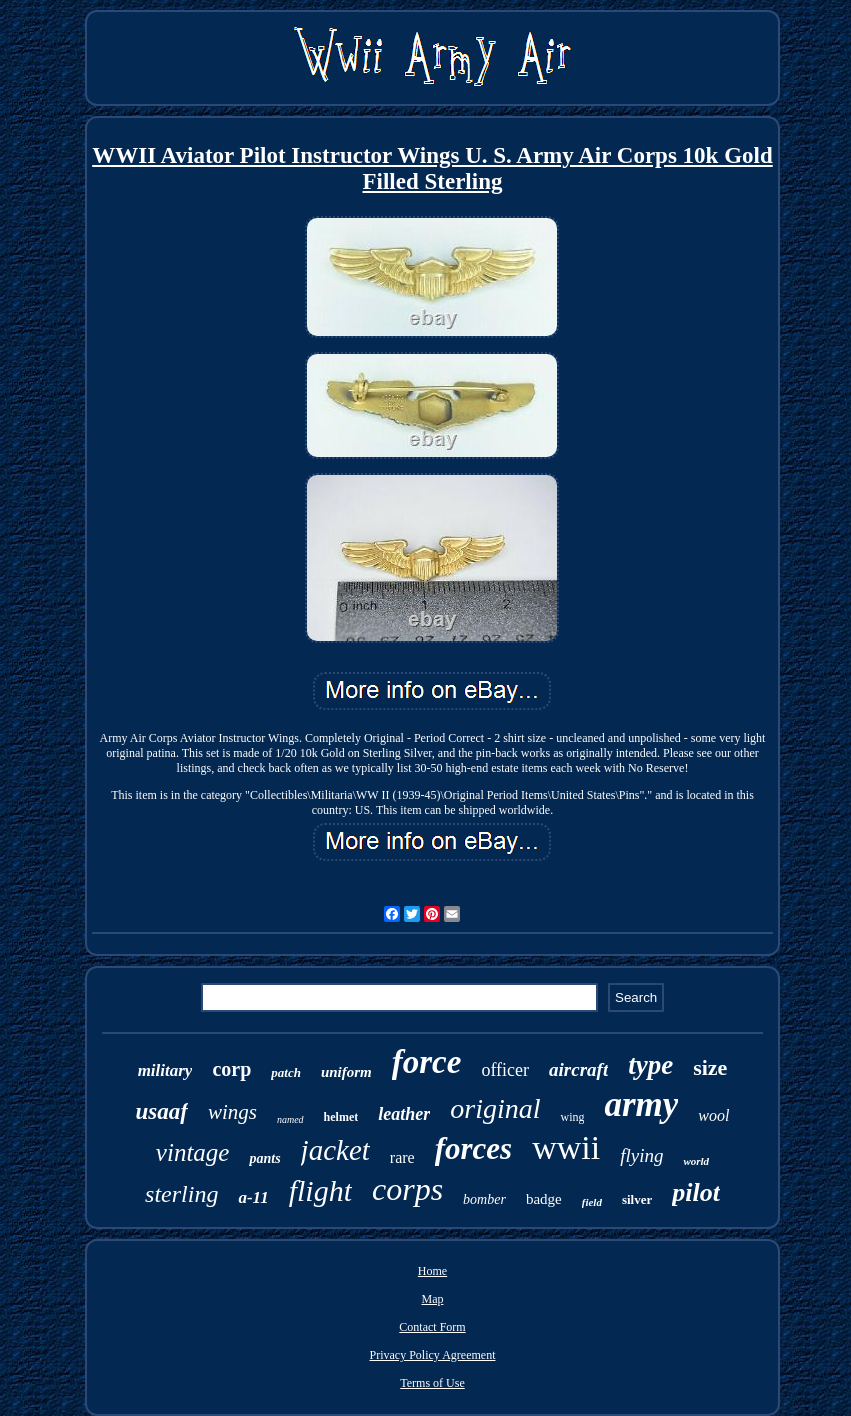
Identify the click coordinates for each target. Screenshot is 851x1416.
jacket (335, 1150)
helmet (341, 1117)
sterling (181, 1194)
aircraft (578, 1069)
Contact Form (432, 1327)
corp (231, 1069)
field (592, 1202)
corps (407, 1189)
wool (713, 1115)
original (495, 1108)
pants (264, 1158)
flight (320, 1190)
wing (572, 1117)
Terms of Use (432, 1383)
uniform (346, 1072)
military (165, 1070)
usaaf (161, 1111)
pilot (696, 1192)
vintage (193, 1152)
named (290, 1119)
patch (286, 1072)
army (641, 1104)
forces (473, 1148)
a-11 (253, 1197)
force (427, 1062)
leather (404, 1114)
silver (637, 1199)
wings (232, 1112)
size (710, 1067)
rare (402, 1157)
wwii (566, 1147)
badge (544, 1199)
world (696, 1161)
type (650, 1065)
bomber (484, 1199)
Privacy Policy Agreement (433, 1355)
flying (641, 1155)
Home (432, 1271)
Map (432, 1299)
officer (505, 1070)
